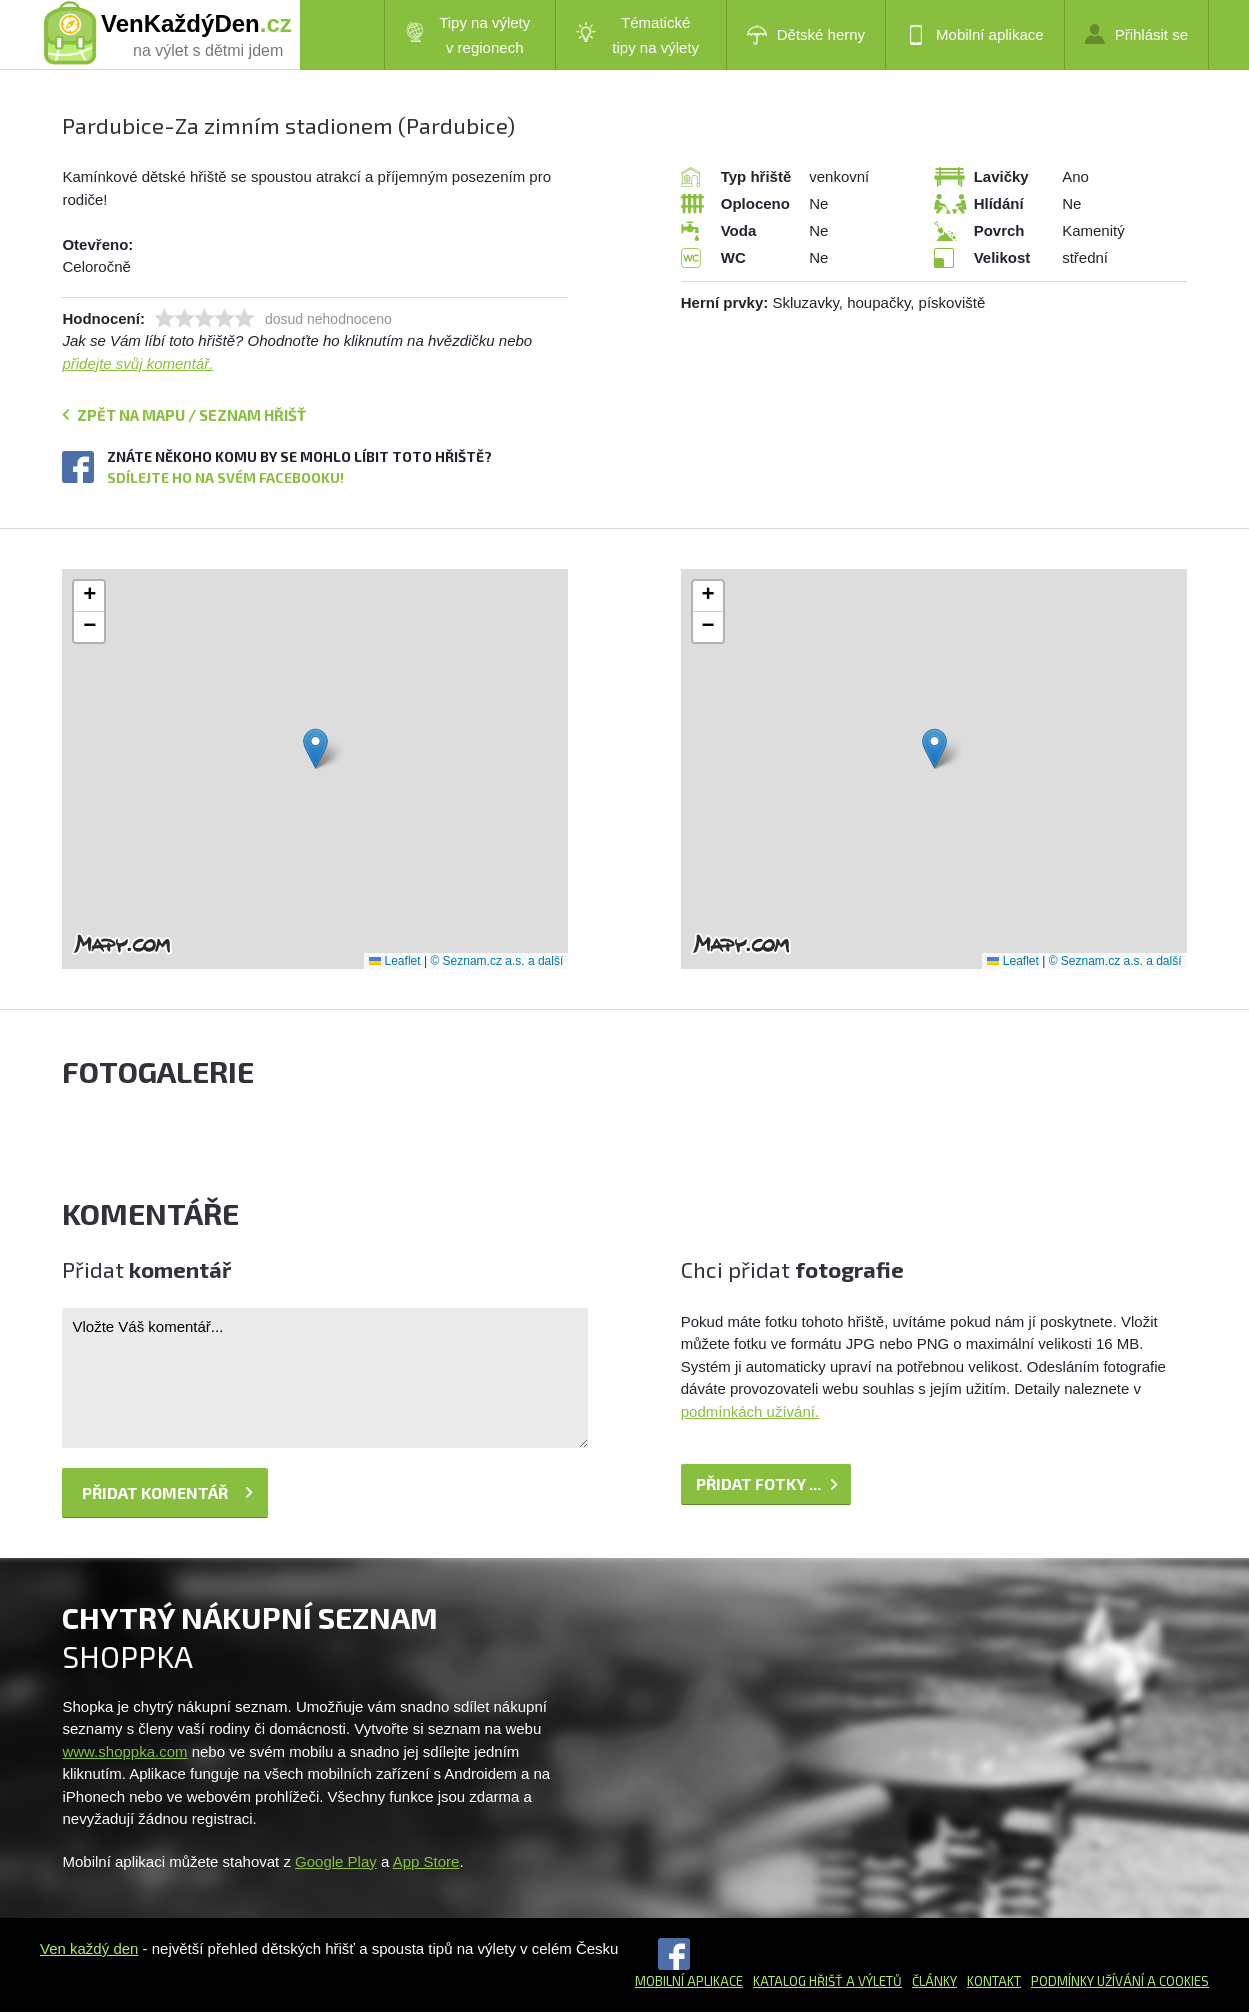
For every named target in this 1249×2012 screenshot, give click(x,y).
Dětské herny (806, 35)
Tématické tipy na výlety (637, 35)
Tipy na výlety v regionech (468, 35)
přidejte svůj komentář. (137, 363)
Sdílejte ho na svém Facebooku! (225, 477)
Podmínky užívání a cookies (1120, 1981)
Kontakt (994, 1981)
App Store (426, 1861)
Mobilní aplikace (975, 35)
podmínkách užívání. (750, 1411)
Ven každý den (89, 1948)
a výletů (872, 1981)
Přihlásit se (1136, 34)
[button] (315, 748)
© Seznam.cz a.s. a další (496, 961)
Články (934, 1981)
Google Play (336, 1861)
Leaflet (394, 961)
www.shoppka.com (124, 1751)
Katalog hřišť (798, 1981)
